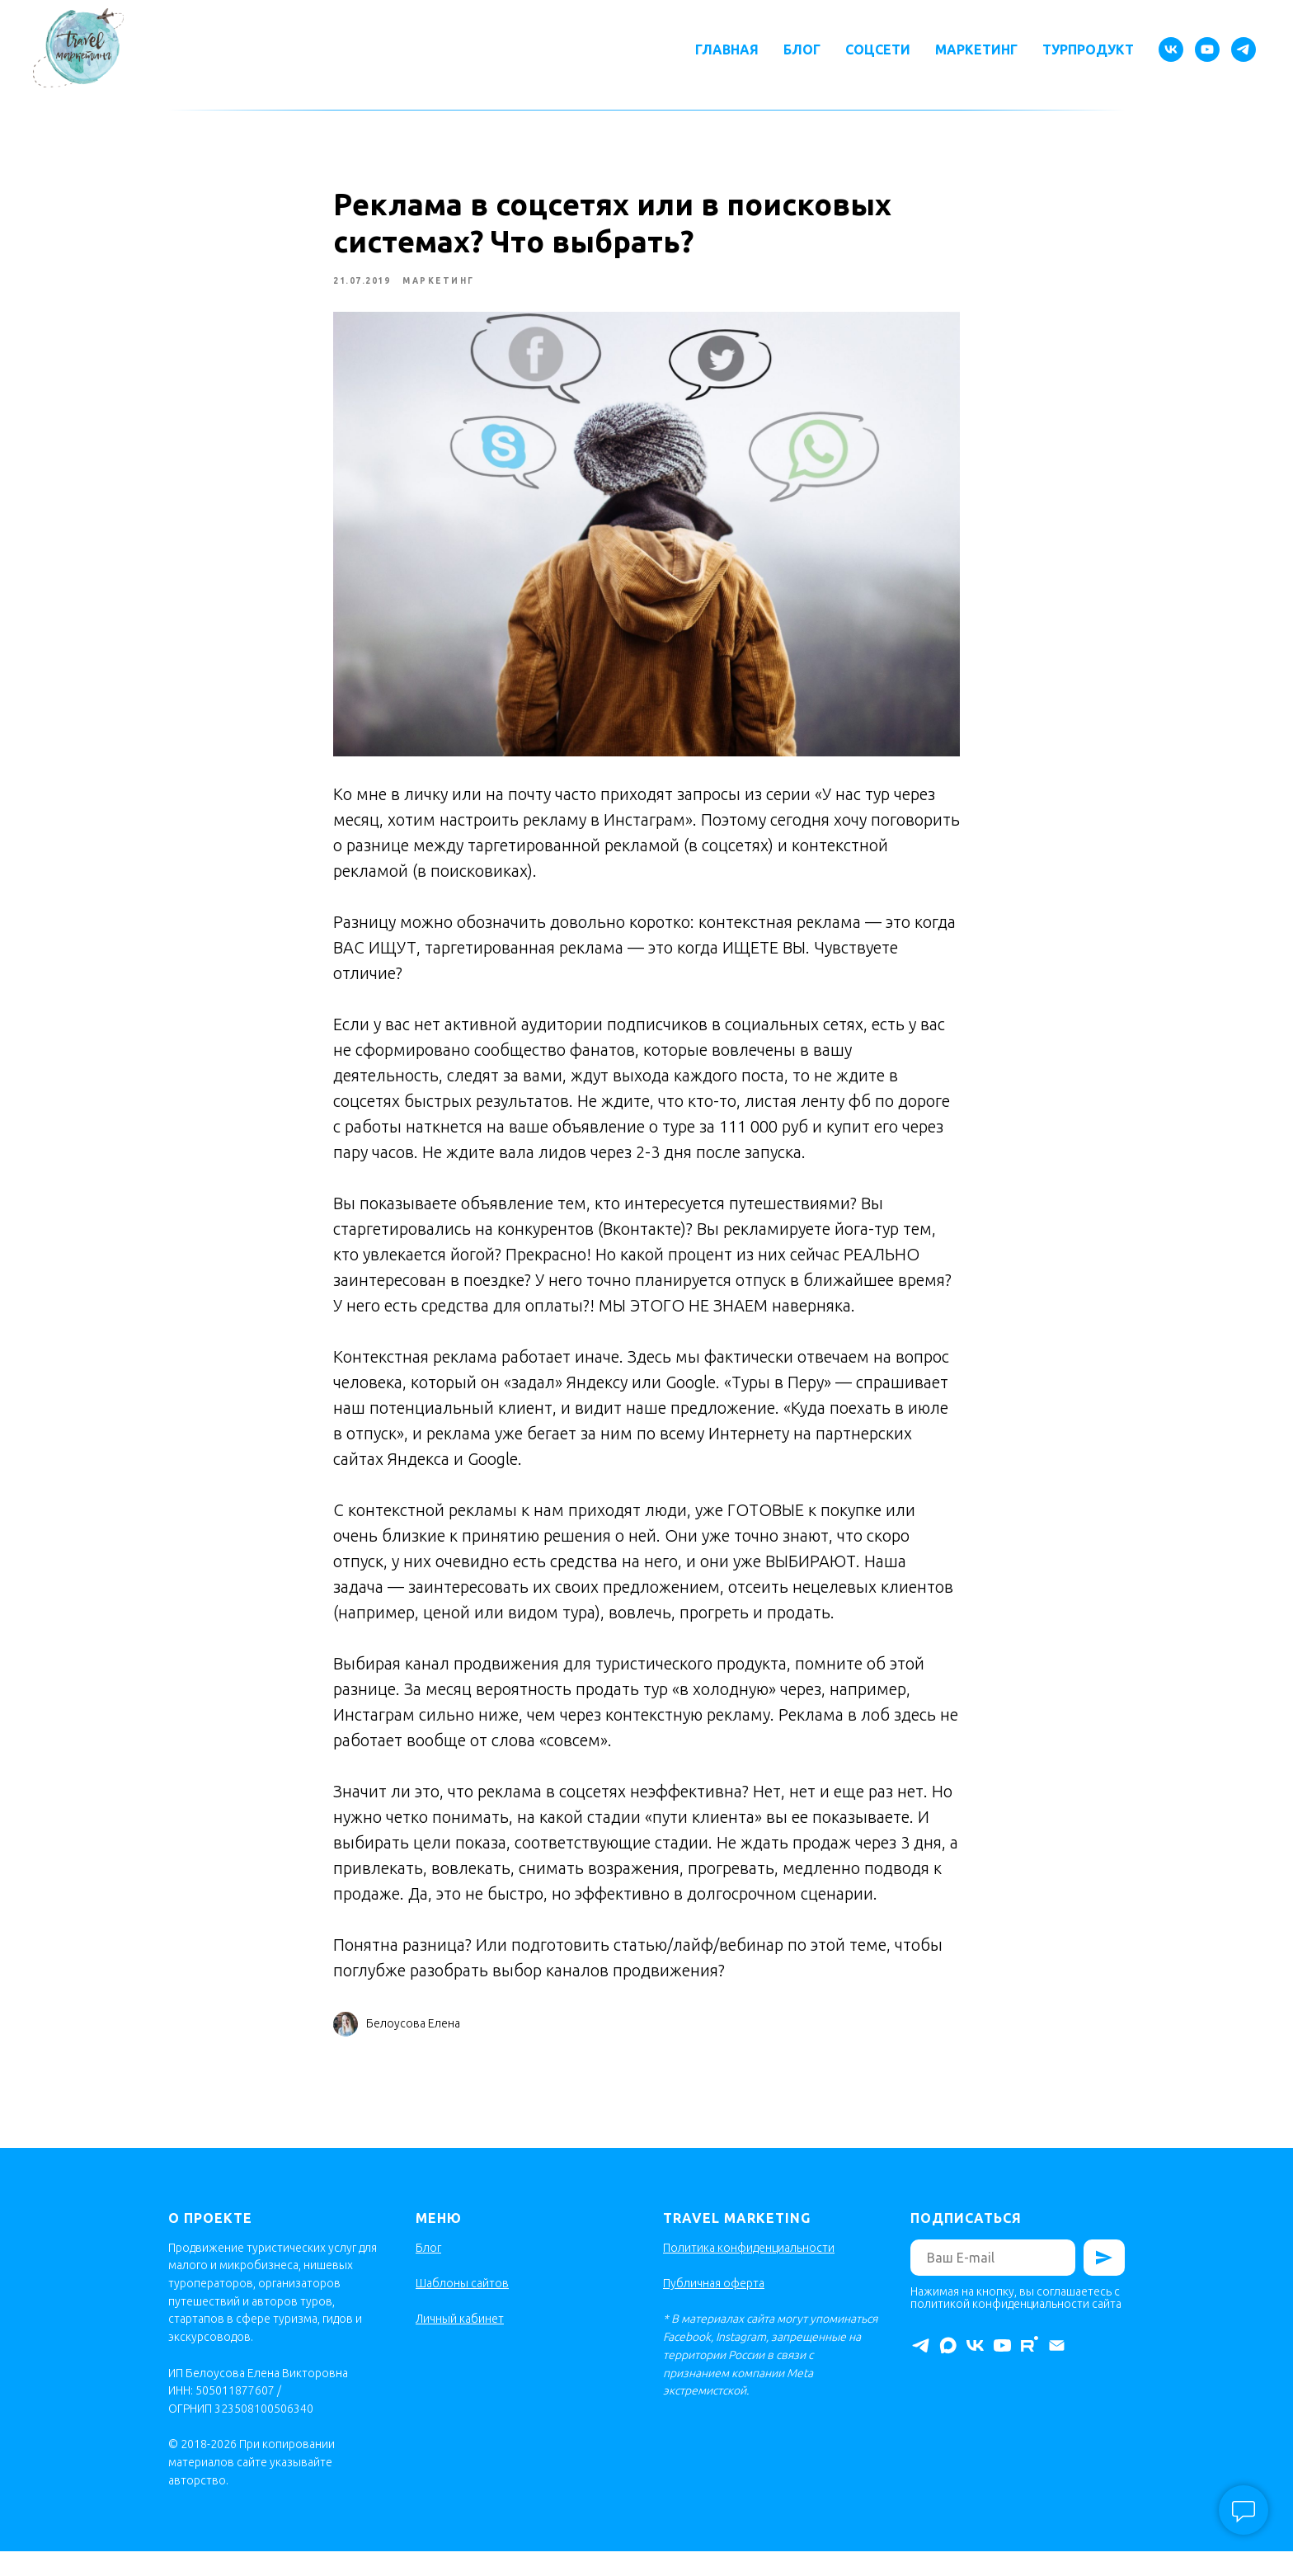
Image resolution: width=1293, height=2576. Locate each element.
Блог (801, 49)
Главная (727, 49)
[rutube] (1029, 2370)
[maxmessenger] (948, 2370)
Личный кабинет (460, 2343)
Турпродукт (1088, 49)
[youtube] (1207, 49)
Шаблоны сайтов (462, 2307)
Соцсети (877, 49)
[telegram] (1243, 49)
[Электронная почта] (1056, 2370)
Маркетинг (976, 49)
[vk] (1171, 49)
